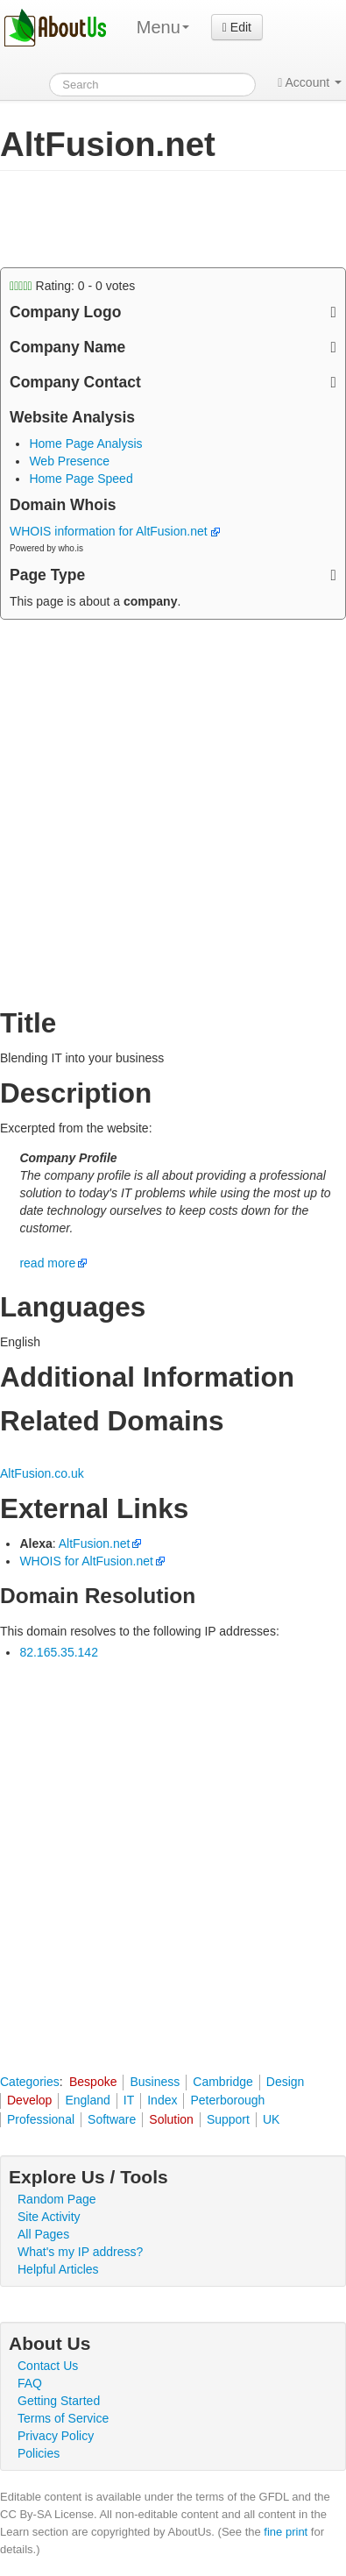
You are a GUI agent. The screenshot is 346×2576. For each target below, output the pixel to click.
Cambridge (222, 2082)
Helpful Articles (58, 2269)
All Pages (43, 2234)
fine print (285, 2531)
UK (271, 2119)
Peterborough (227, 2100)
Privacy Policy (56, 2436)
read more (47, 1263)
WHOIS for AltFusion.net (86, 1561)
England (87, 2100)
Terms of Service (63, 2418)
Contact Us (48, 2366)
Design (285, 2082)
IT (129, 2100)
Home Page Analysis (85, 443)
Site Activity (49, 2217)
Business (155, 2082)
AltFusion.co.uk (42, 1473)
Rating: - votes (72, 286)
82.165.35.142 (58, 1652)
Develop (29, 2100)
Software (112, 2119)
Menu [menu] (163, 27)
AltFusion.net (95, 1543)
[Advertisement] (140, 219)
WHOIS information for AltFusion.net (115, 531)
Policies (39, 2453)
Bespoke (93, 2082)
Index (162, 2100)
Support (228, 2119)
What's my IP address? (80, 2252)
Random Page (57, 2199)
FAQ (30, 2383)
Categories (30, 2082)
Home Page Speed (80, 479)
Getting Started (59, 2401)
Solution (171, 2119)
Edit (236, 27)
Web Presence (69, 461)
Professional (40, 2119)
